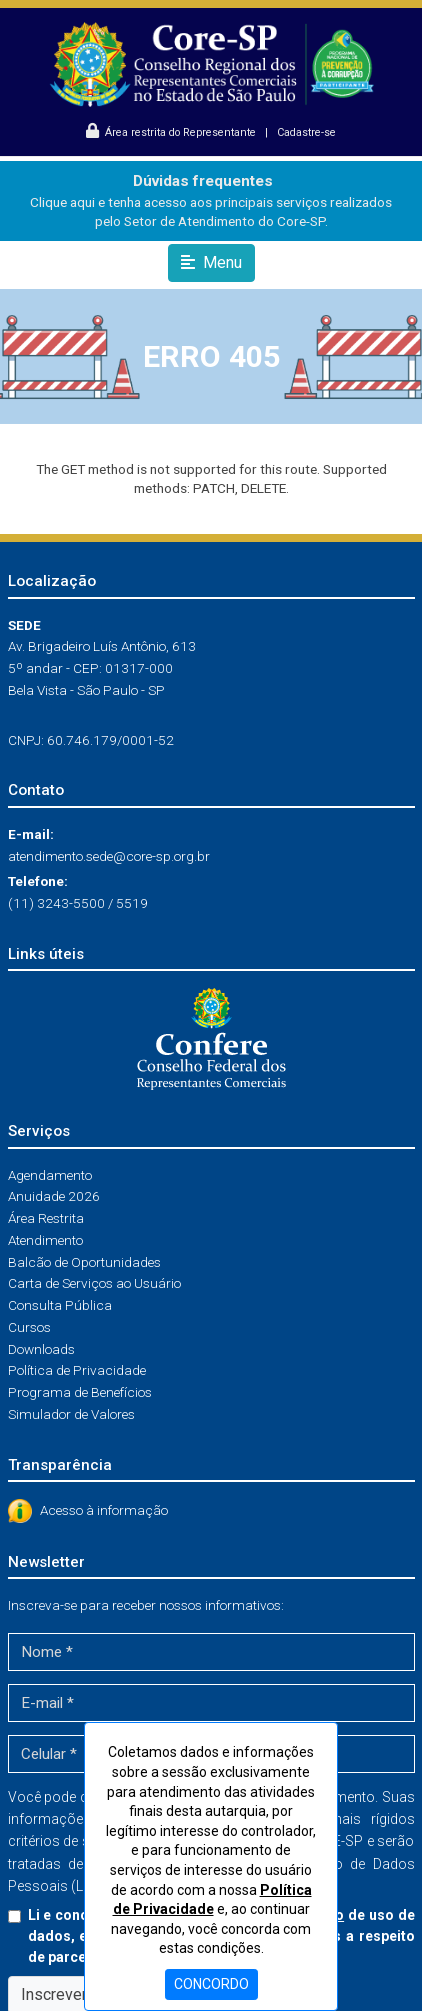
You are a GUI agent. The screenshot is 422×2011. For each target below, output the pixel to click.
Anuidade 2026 (54, 1196)
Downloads (41, 1349)
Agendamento (50, 1175)
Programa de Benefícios (80, 1392)
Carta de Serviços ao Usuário (94, 1283)
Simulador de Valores (71, 1414)
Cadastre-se (306, 132)
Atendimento (45, 1240)
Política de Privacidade (77, 1370)
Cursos (29, 1327)
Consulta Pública (60, 1305)
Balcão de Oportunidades (84, 1262)
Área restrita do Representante (172, 132)
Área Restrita (46, 1218)
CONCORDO (211, 1984)
